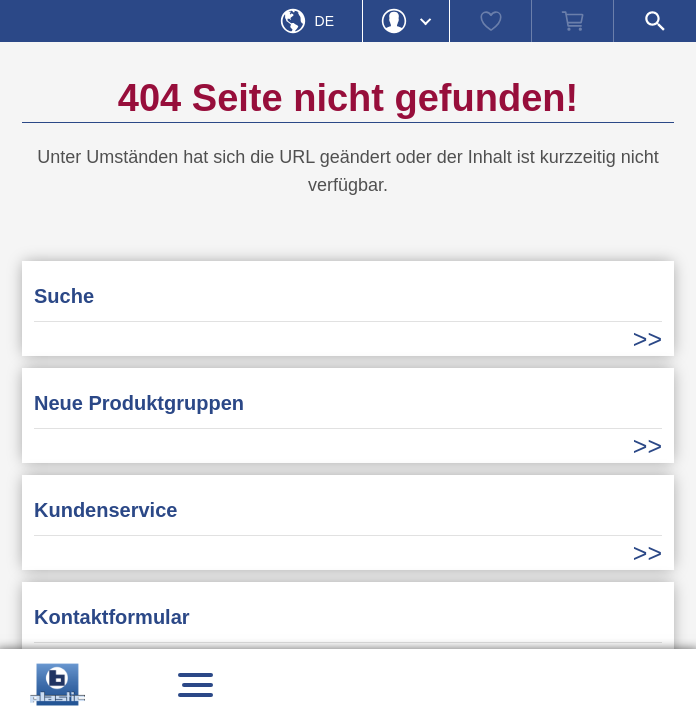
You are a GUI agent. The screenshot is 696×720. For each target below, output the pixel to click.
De (324, 21)
